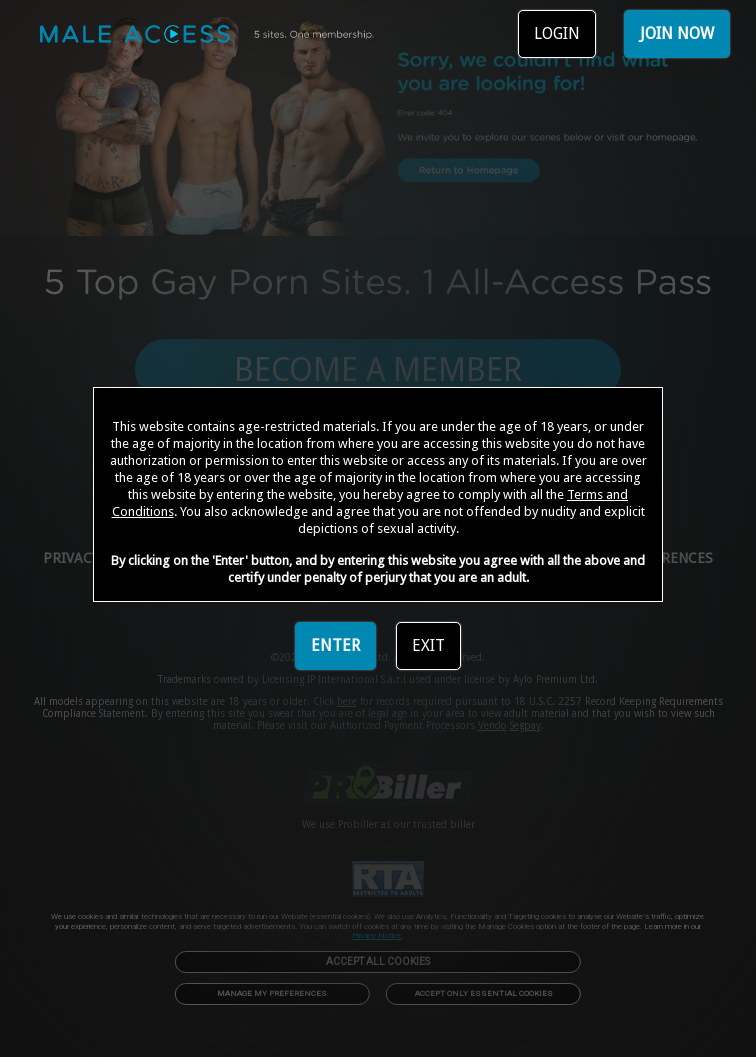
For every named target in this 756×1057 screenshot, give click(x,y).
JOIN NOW (677, 33)
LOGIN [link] (557, 33)
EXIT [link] (428, 645)
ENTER (335, 645)
